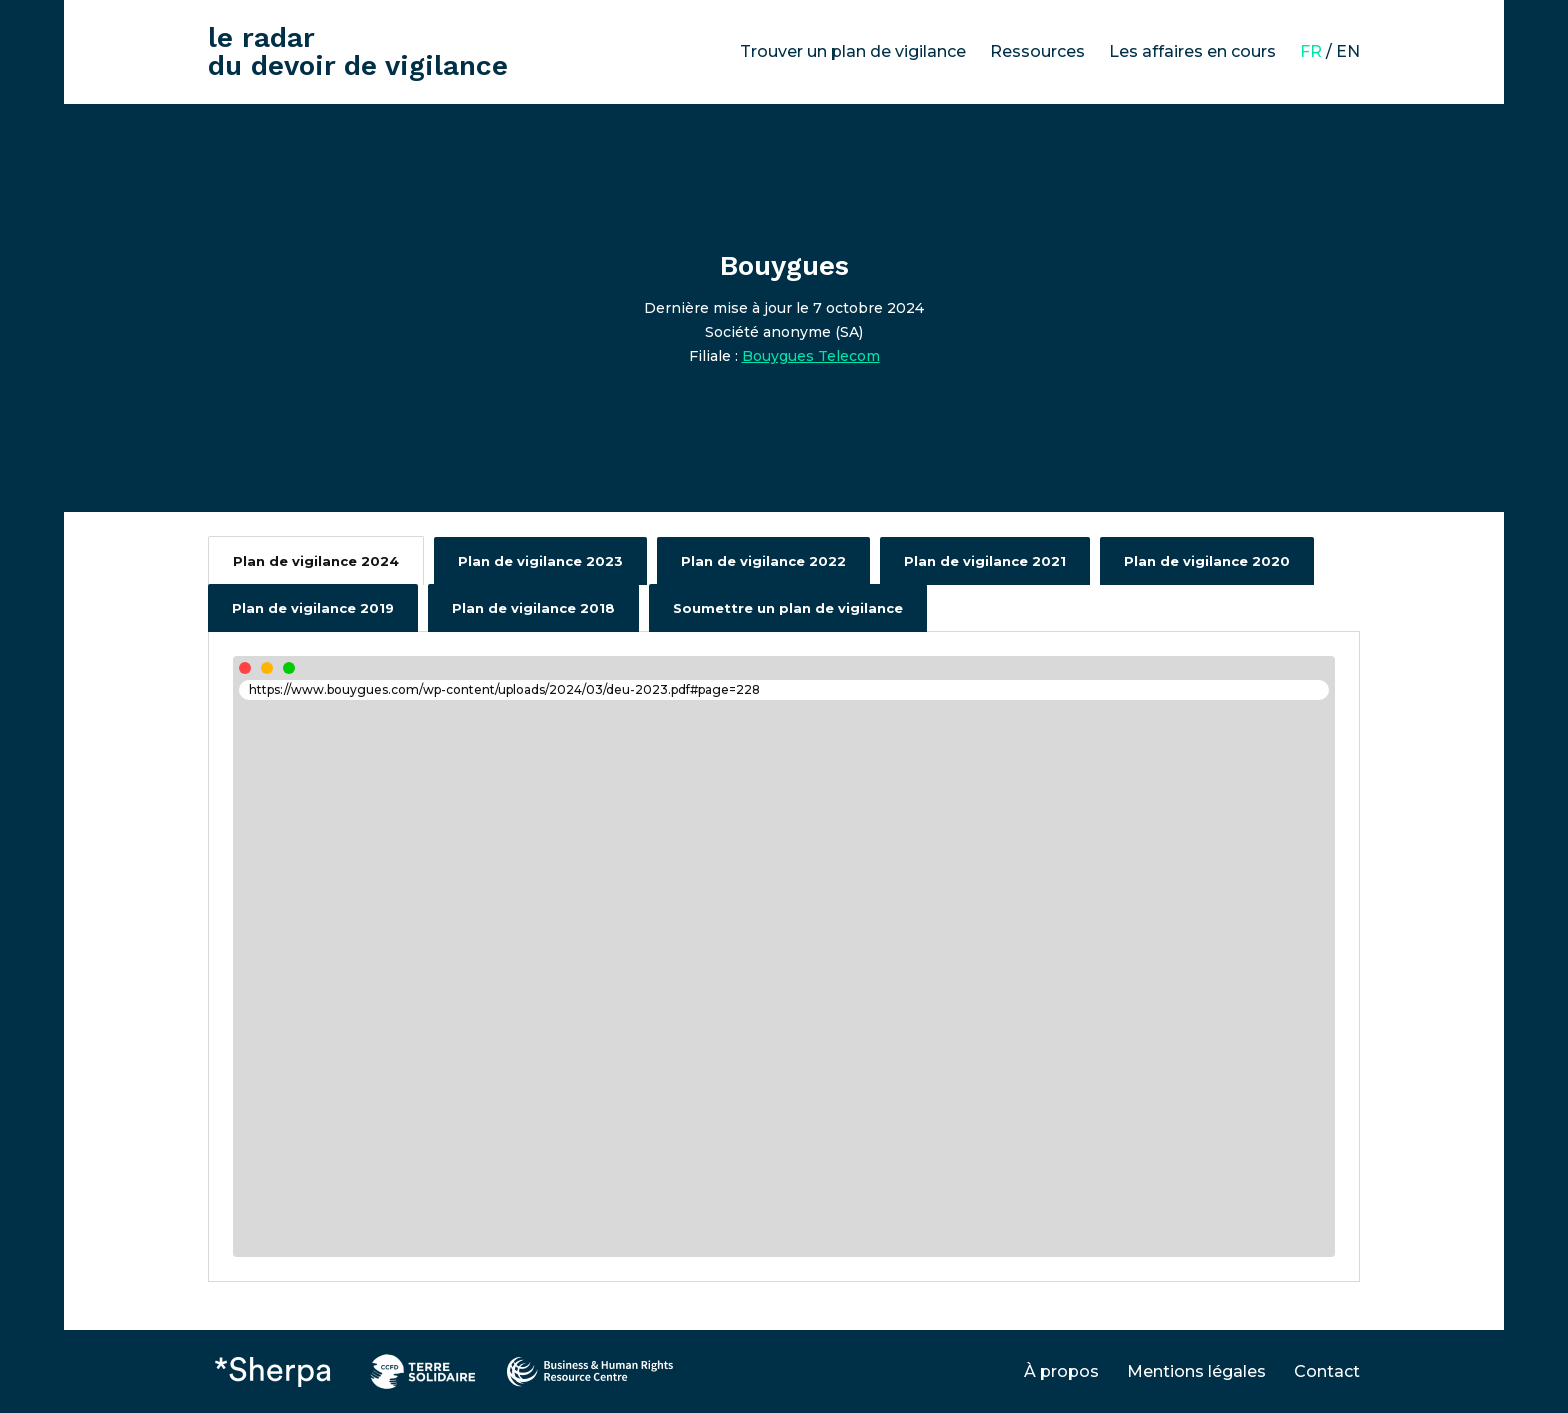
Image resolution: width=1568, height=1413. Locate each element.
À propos (1061, 1371)
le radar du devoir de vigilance (358, 51)
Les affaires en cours (1192, 51)
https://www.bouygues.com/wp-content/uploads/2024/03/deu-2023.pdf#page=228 (504, 689)
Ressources (1037, 51)
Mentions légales (1196, 1371)
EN (1348, 51)
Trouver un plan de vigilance (853, 51)
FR (1311, 51)
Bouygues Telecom (811, 356)
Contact (1327, 1371)
